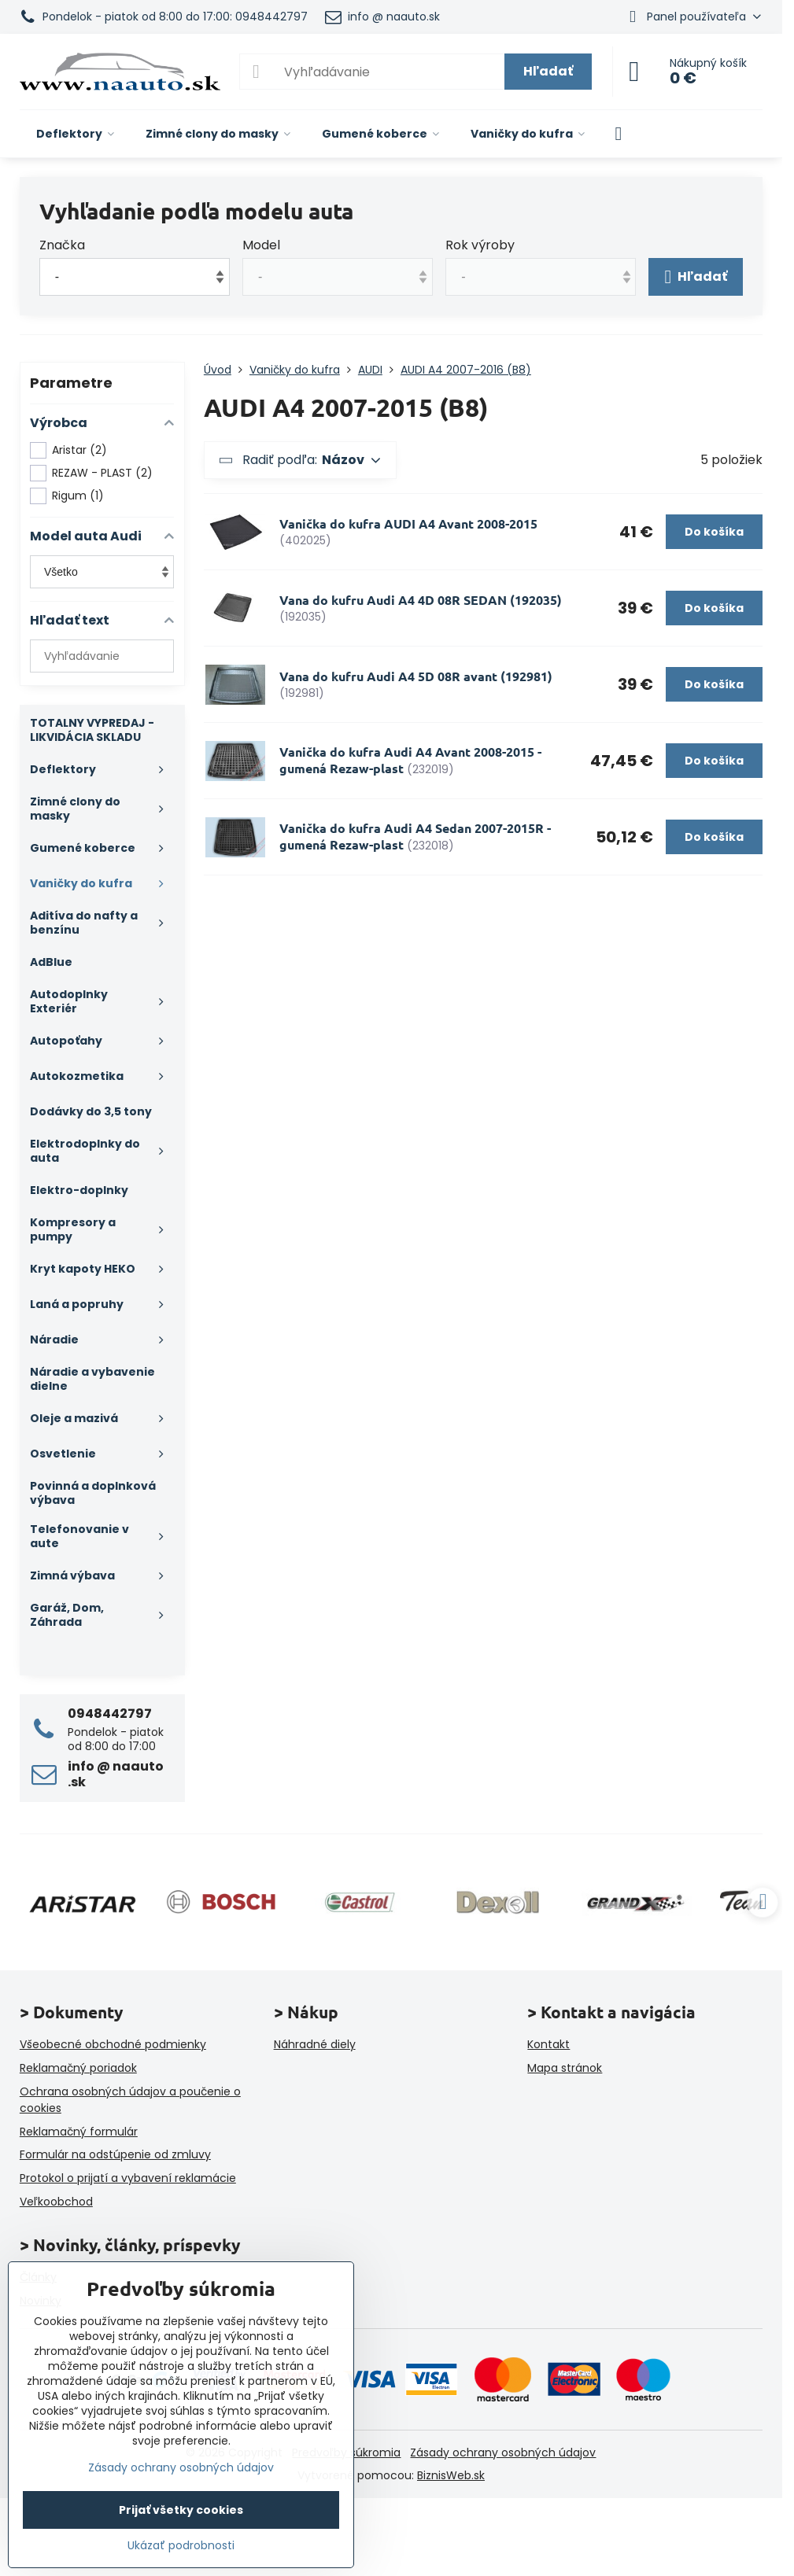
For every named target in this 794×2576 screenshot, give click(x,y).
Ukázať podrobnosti (181, 2545)
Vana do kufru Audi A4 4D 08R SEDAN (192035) (420, 599)
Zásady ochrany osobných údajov (503, 2452)
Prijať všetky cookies (181, 2510)
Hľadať (548, 71)
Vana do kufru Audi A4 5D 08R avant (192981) (415, 676)
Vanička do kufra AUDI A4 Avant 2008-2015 (408, 523)
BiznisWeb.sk (451, 2475)
